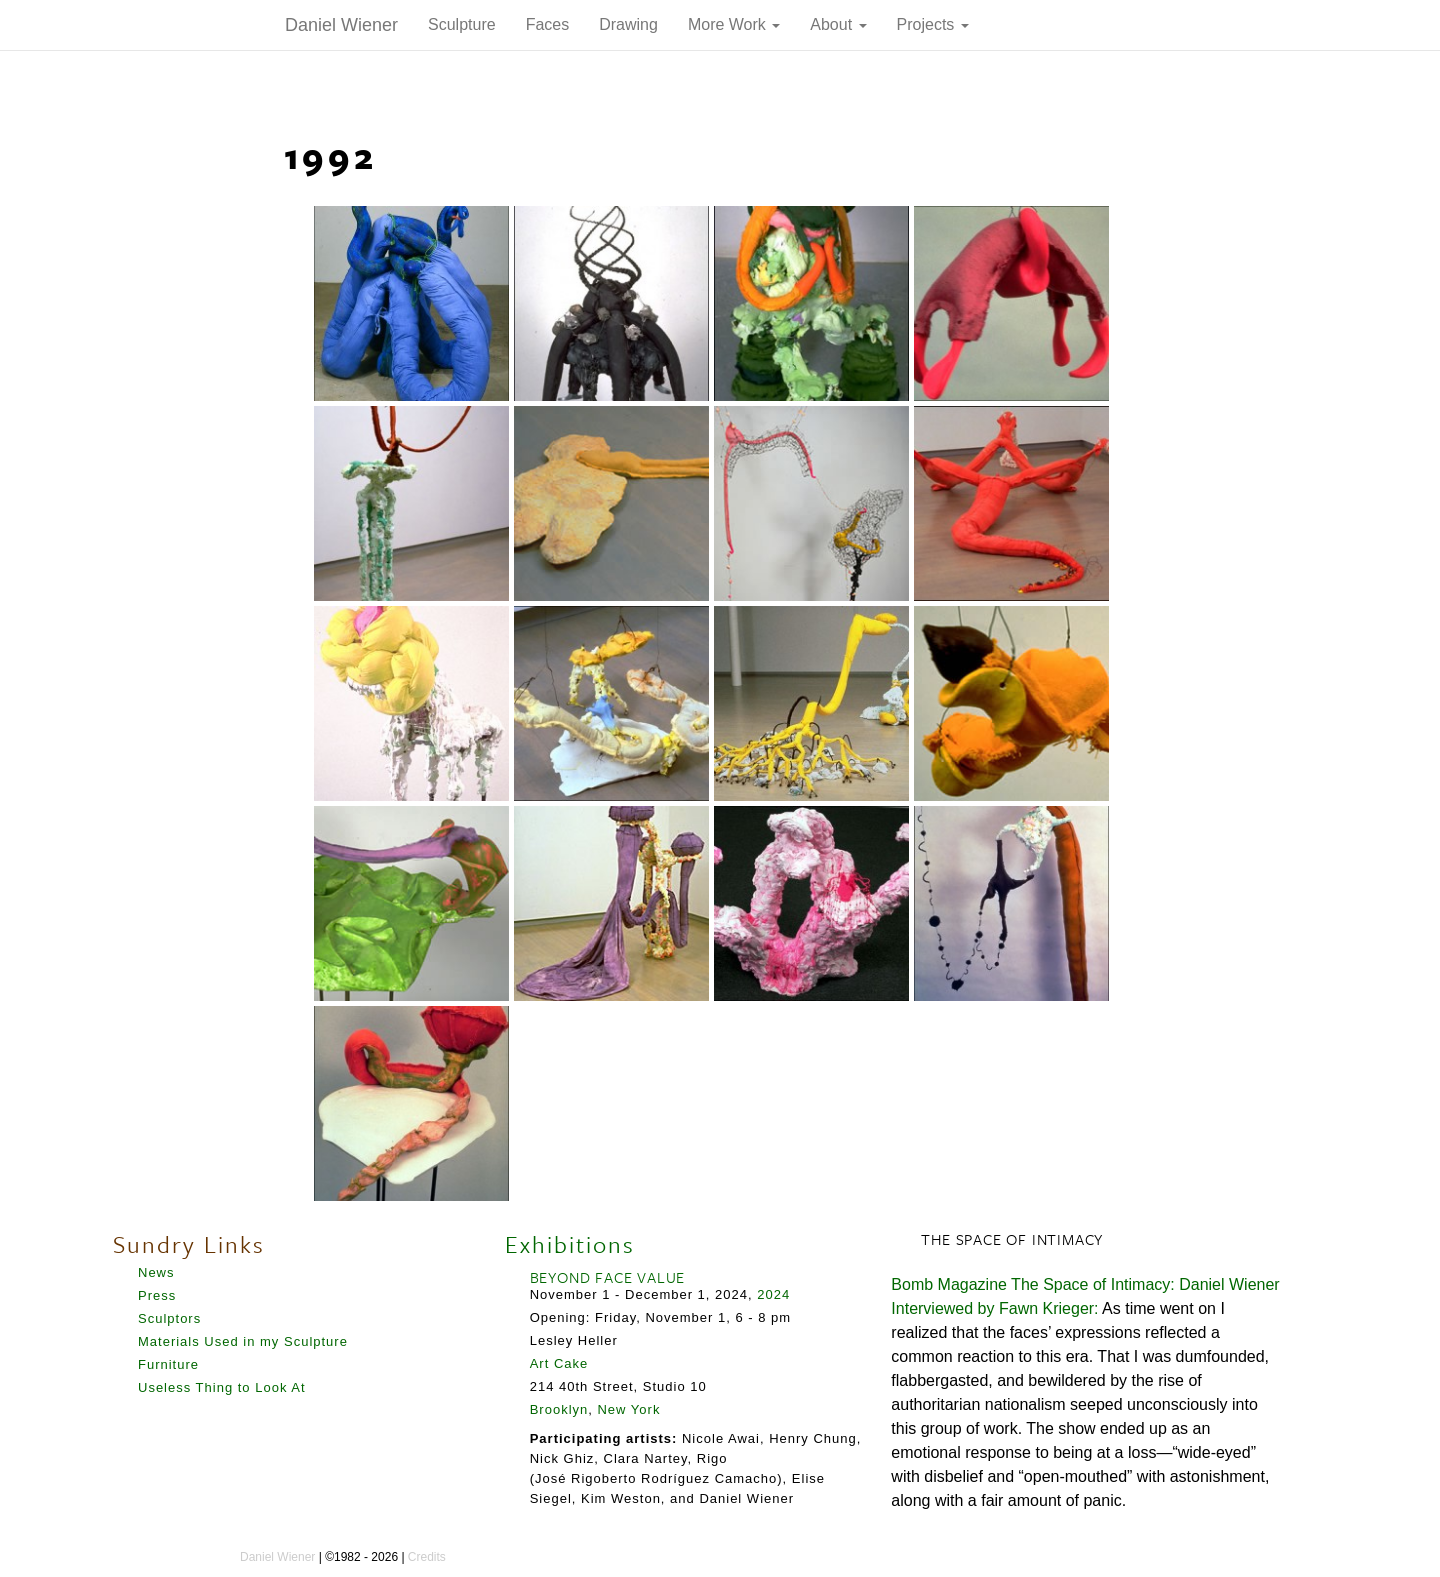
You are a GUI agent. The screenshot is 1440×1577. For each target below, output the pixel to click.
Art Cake (559, 1363)
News (156, 1272)
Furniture (168, 1364)
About (838, 24)
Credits (427, 1557)
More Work (734, 24)
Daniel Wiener (341, 25)
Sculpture (462, 24)
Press (157, 1295)
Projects (933, 24)
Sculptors (169, 1318)
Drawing (628, 24)
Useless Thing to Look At (222, 1387)
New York (628, 1409)
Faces (548, 24)
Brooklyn (559, 1409)
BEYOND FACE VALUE (608, 1277)
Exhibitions (570, 1244)
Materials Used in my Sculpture (243, 1341)
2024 (773, 1294)
